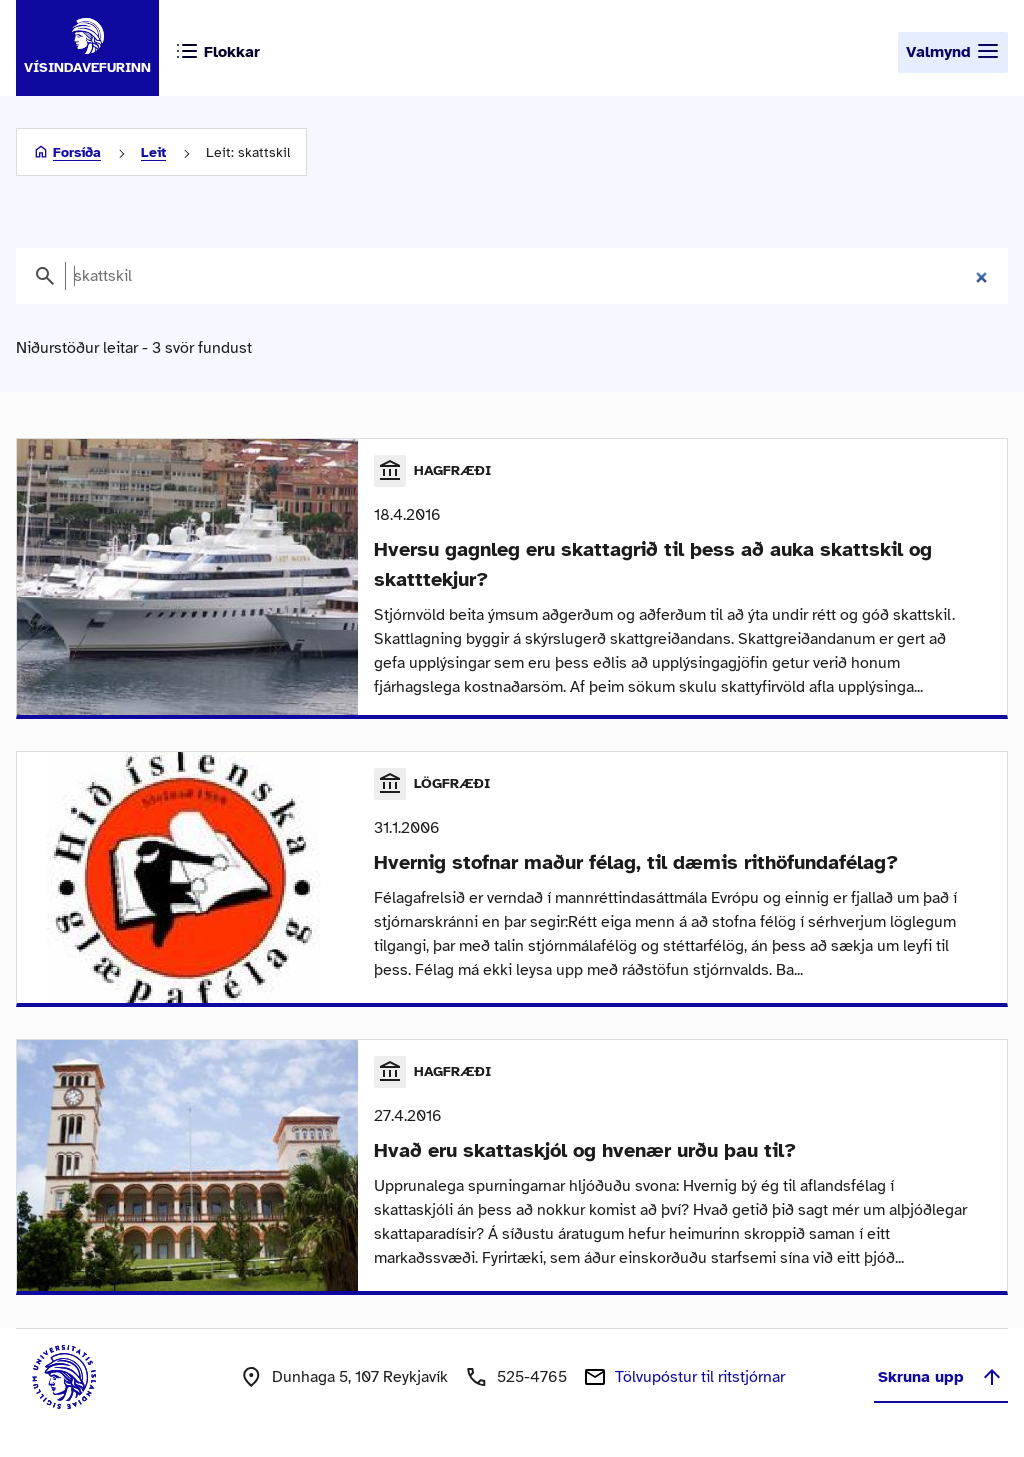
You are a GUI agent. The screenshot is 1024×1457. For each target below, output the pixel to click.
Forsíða (77, 152)
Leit (153, 152)
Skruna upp (941, 1377)
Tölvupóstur (700, 1377)
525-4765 (532, 1377)
